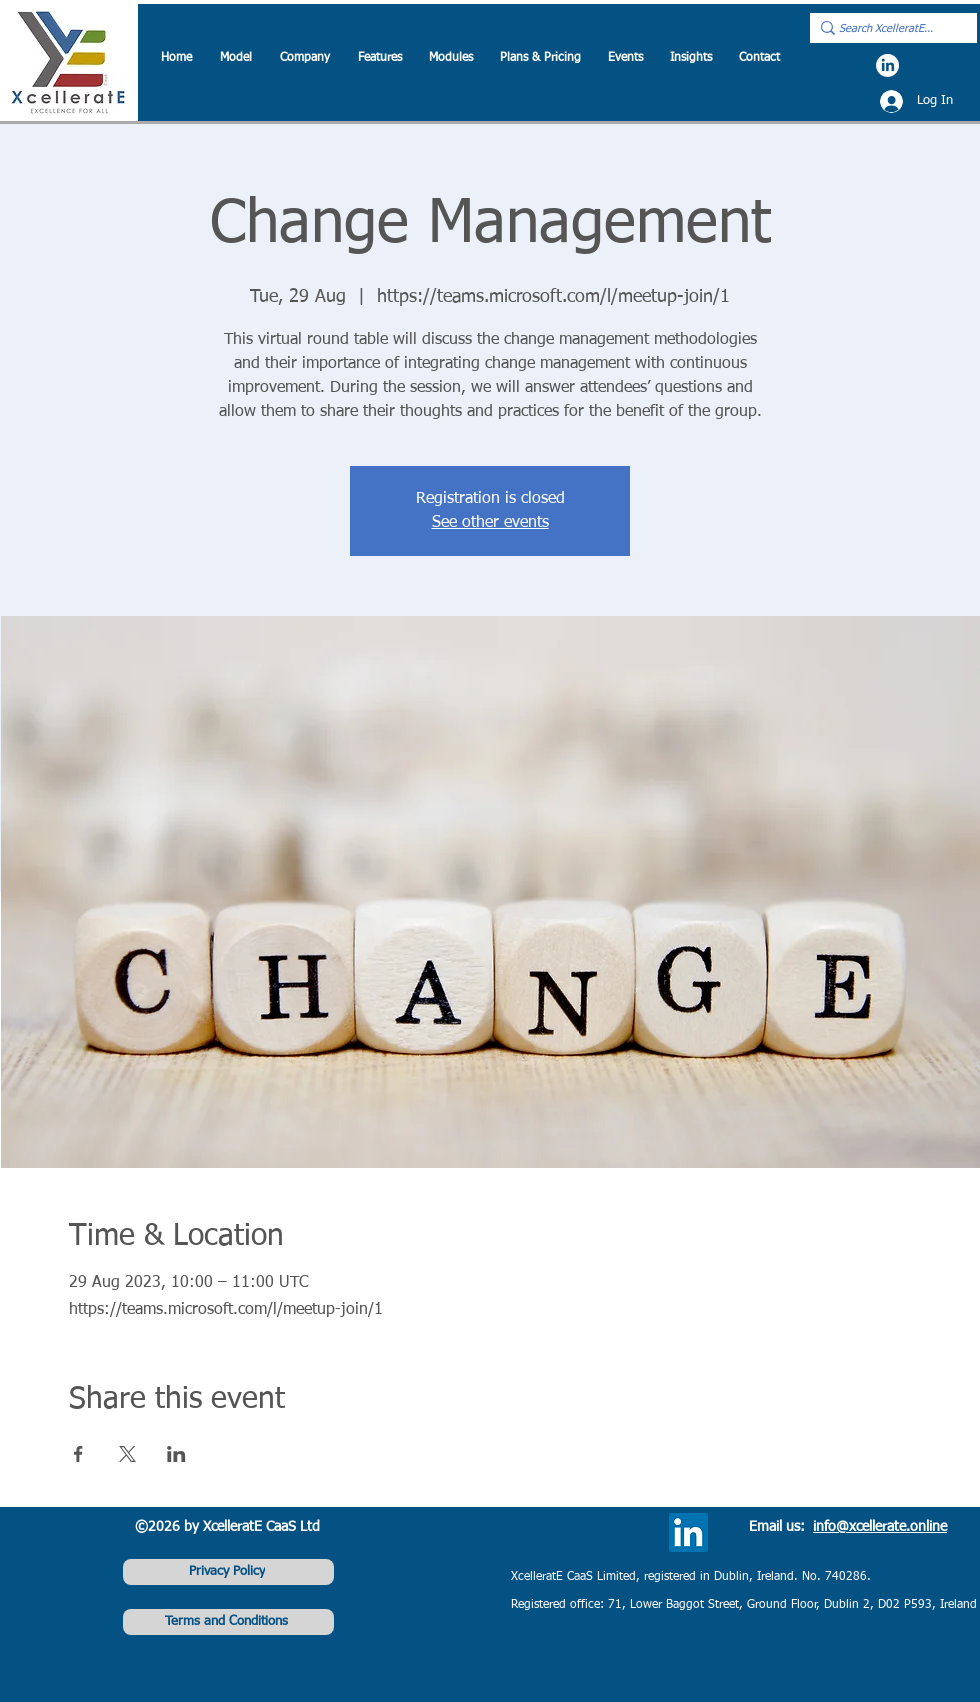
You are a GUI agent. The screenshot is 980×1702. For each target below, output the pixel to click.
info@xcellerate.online (880, 1527)
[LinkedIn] (887, 65)
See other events (490, 523)
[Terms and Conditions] (228, 1622)
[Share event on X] (127, 1454)
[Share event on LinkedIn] (176, 1454)
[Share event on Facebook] (78, 1454)
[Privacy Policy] (228, 1572)
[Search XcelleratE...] (887, 29)
